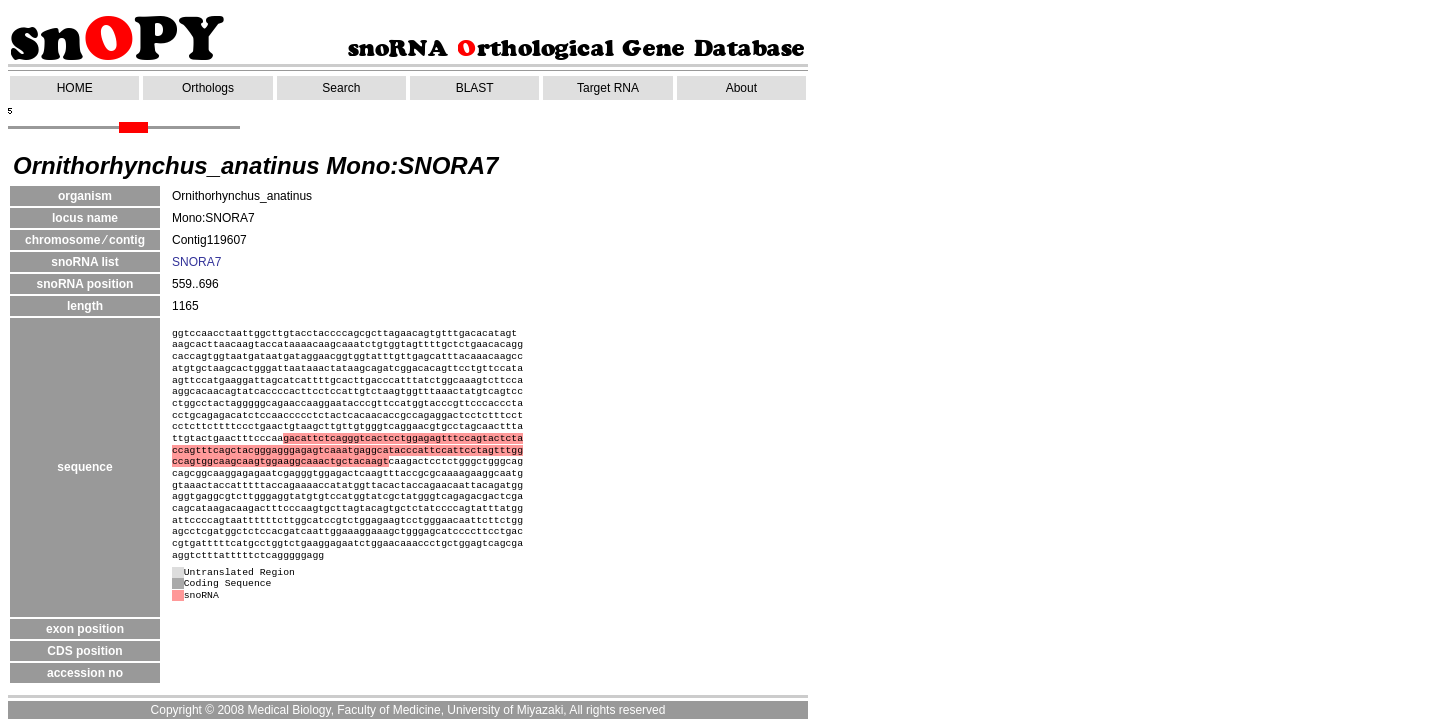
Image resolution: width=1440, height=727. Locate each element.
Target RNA (608, 88)
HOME (75, 88)
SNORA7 (196, 262)
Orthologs (208, 88)
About (741, 88)
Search (341, 88)
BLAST (475, 88)
